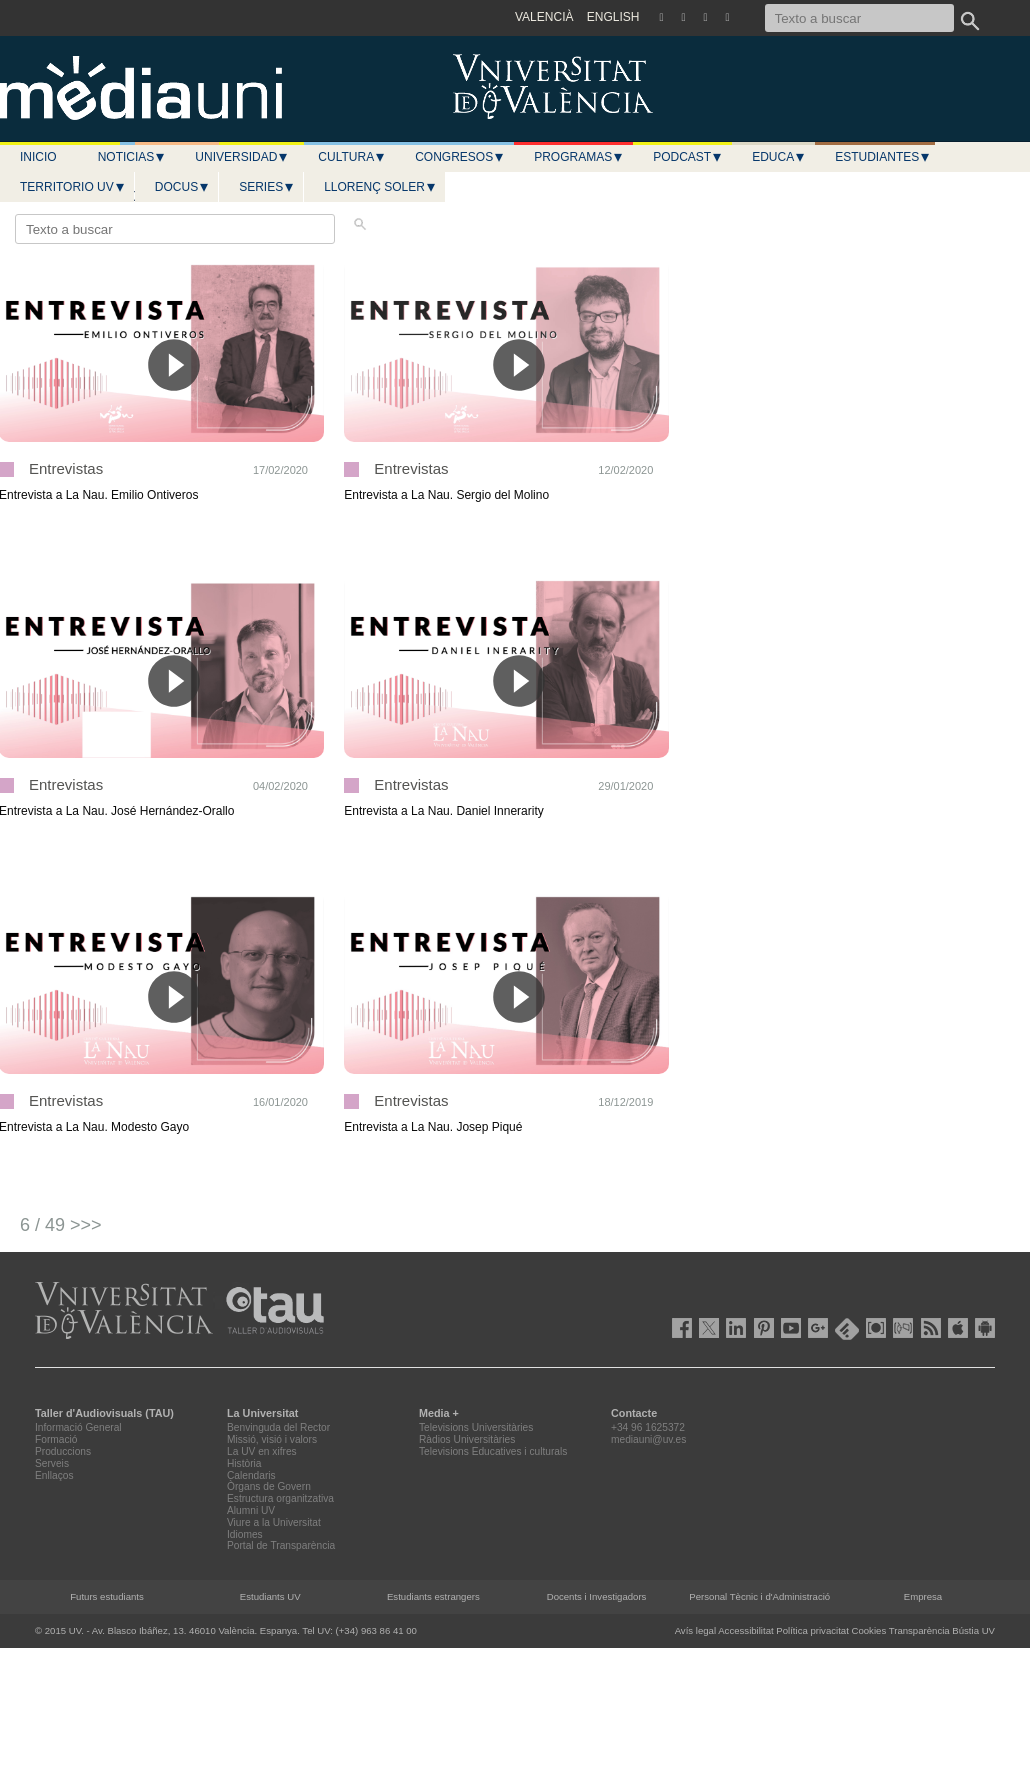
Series (267, 187)
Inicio (38, 157)
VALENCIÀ (544, 17)
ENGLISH (613, 17)
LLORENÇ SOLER (380, 187)
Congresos (460, 157)
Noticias (132, 157)
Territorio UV (73, 187)
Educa (779, 157)
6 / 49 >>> (61, 1225)
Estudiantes (883, 157)
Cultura (352, 157)
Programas (579, 157)
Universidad (242, 157)
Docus (182, 187)
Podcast (688, 157)
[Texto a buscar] (859, 18)
